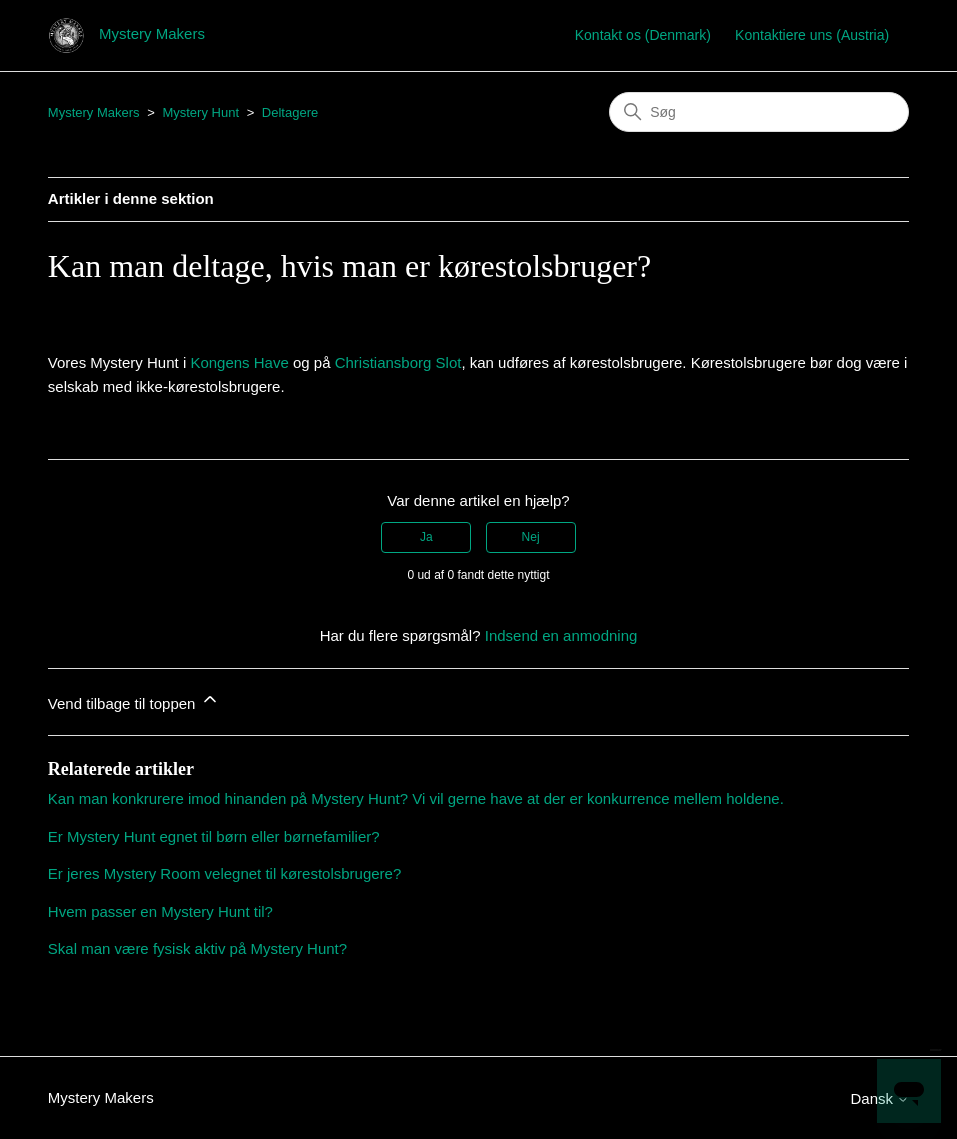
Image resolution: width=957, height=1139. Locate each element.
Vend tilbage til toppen (134, 700)
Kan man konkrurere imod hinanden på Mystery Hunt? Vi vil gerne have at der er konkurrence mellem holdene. (416, 798)
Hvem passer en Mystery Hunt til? (160, 911)
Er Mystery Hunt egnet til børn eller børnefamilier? (214, 836)
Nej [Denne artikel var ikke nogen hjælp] (531, 537)
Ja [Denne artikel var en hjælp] (426, 537)
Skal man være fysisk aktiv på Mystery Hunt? (197, 948)
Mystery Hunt (200, 112)
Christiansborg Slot (398, 362)
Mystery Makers (94, 112)
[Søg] (759, 112)
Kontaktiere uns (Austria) (812, 35)
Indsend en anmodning (561, 635)
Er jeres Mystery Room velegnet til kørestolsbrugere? (224, 873)
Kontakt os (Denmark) (643, 35)
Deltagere (290, 112)
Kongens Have (239, 362)
